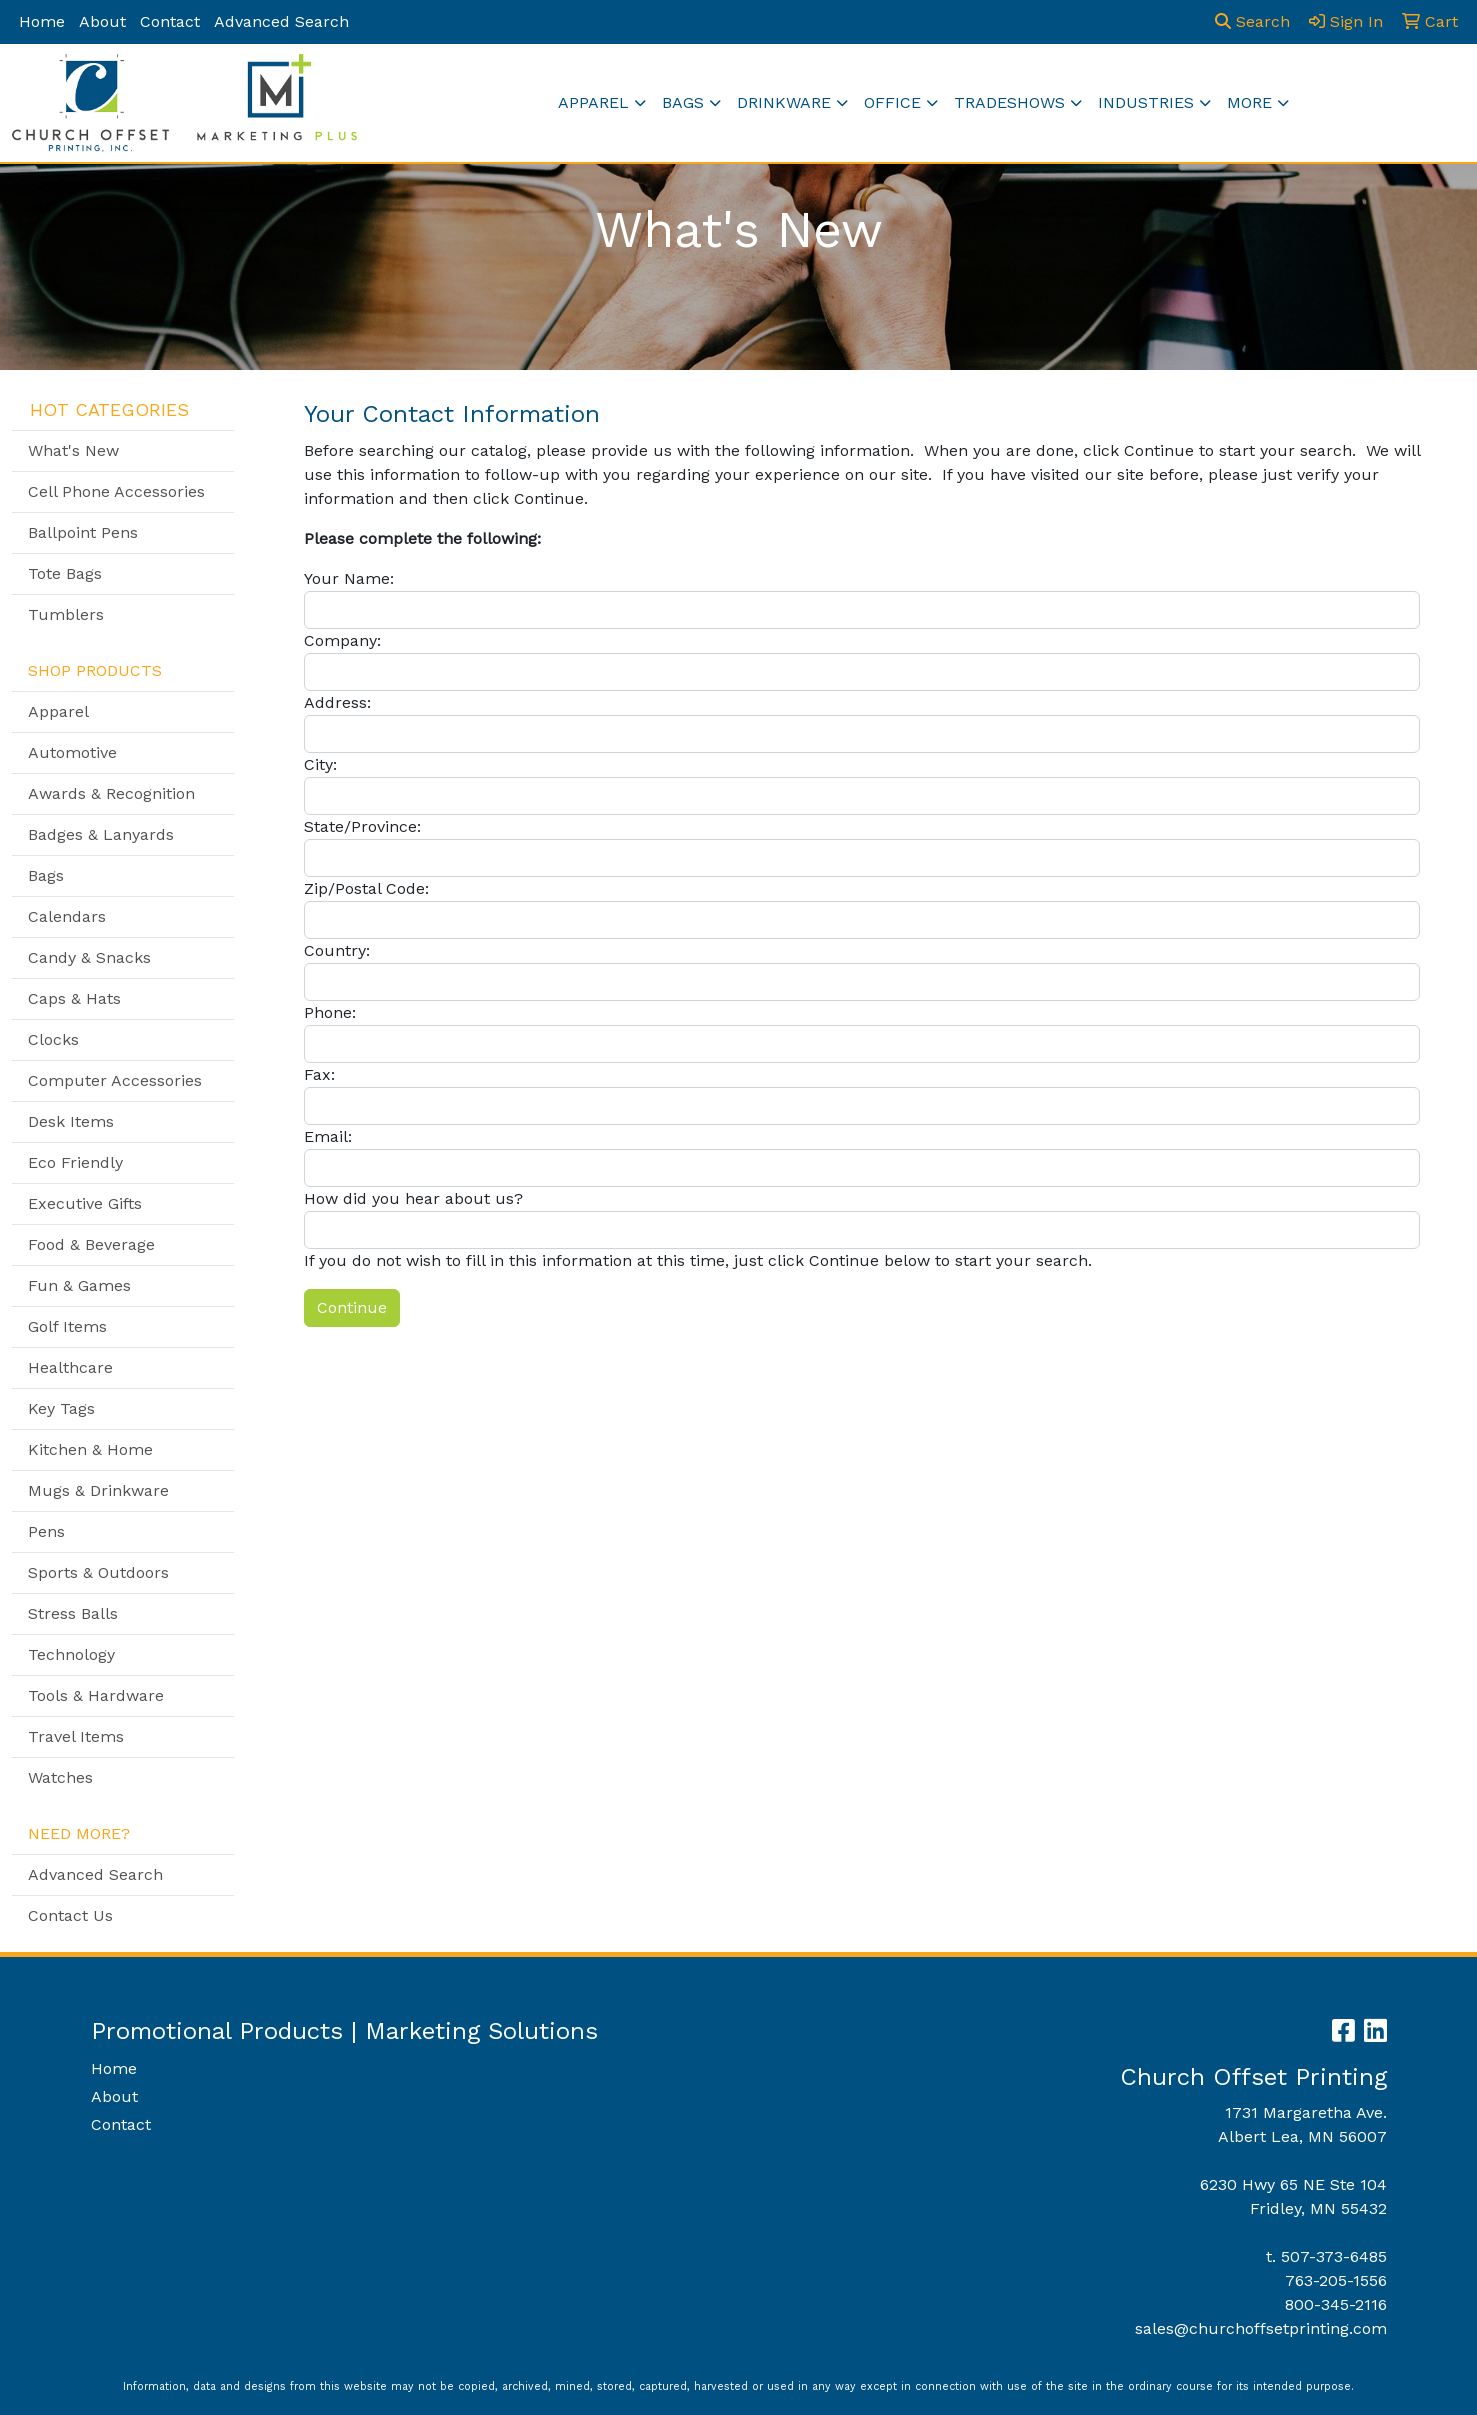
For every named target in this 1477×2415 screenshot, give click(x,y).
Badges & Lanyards (101, 834)
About (102, 21)
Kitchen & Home (90, 1449)
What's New (73, 450)
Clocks (53, 1039)
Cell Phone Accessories (116, 491)
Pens (46, 1531)
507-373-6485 (1334, 2256)
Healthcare (70, 1367)
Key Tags (61, 1408)
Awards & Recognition (111, 793)
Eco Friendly (75, 1162)
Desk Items (71, 1121)
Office (892, 102)
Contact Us (70, 1915)
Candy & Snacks (89, 957)
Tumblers (66, 614)
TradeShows (1009, 102)
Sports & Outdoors (98, 1572)
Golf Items (67, 1326)
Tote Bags (65, 573)
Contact (170, 21)
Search (1252, 21)
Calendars (67, 916)
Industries (1146, 102)
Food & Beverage (91, 1244)
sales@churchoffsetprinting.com (1261, 2328)
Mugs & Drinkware (98, 1490)
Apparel (593, 102)
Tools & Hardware (96, 1695)
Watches (60, 1777)
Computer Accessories (115, 1080)
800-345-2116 (1336, 2304)
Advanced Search (281, 21)
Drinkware (784, 102)
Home (42, 21)
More (1249, 102)
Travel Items (76, 1736)
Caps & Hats (74, 998)
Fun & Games (79, 1285)
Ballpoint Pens (83, 532)
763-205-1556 (1336, 2280)
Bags (683, 102)
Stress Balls (73, 1613)
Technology (71, 1654)
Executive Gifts (85, 1203)
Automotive (72, 752)
